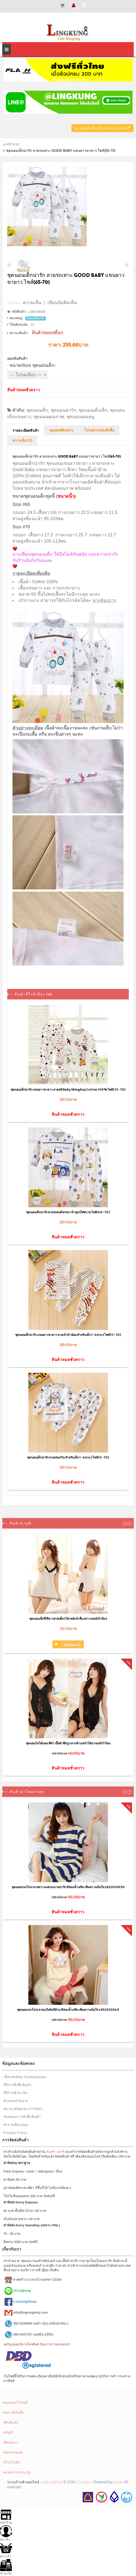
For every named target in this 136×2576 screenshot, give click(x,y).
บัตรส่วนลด (13, 2452)
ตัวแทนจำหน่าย (15, 2101)
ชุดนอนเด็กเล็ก (93, 410)
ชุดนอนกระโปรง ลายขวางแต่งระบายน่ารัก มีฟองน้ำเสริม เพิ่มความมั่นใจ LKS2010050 (68, 1887)
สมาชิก (6, 2533)
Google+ (85, 2482)
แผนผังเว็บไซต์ (15, 2402)
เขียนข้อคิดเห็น (62, 302)
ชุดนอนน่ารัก (63, 410)
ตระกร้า (6, 2550)
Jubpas (118, 2482)
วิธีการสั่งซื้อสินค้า (17, 2085)
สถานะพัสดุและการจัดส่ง (23, 2109)
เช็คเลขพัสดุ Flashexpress (24, 2077)
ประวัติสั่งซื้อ (14, 2412)
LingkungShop (51, 2482)
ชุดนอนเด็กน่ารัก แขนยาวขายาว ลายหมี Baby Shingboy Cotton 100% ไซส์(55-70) (68, 1089)
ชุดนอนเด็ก (37, 410)
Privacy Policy (15, 2133)
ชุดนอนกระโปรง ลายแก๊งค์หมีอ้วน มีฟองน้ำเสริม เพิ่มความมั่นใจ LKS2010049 (68, 2010)
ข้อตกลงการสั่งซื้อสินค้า (22, 2117)
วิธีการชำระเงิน (15, 2093)
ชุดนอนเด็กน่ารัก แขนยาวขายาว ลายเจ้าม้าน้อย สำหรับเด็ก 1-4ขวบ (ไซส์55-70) (68, 1335)
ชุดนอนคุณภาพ (49, 416)
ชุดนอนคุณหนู (80, 416)
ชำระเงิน (6, 2567)
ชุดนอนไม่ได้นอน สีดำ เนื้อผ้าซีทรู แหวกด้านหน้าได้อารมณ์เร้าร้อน (68, 1743)
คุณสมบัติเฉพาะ (61, 430)
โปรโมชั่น (12, 2462)
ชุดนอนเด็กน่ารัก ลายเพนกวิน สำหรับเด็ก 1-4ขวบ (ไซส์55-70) (68, 1457)
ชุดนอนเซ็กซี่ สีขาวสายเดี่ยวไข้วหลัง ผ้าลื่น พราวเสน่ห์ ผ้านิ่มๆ (68, 1618)
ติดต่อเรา (11, 2442)
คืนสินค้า (11, 2422)
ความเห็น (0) (22, 440)
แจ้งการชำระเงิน (17, 2472)
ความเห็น (32, 302)
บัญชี (8, 2432)
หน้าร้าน (6, 2516)
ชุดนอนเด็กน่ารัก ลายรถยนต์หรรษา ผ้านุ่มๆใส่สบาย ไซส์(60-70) (68, 1212)
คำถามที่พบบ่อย (15, 2125)
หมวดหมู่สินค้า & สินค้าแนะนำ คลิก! (102, 128)
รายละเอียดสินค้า (25, 430)
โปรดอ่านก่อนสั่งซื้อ (99, 430)
